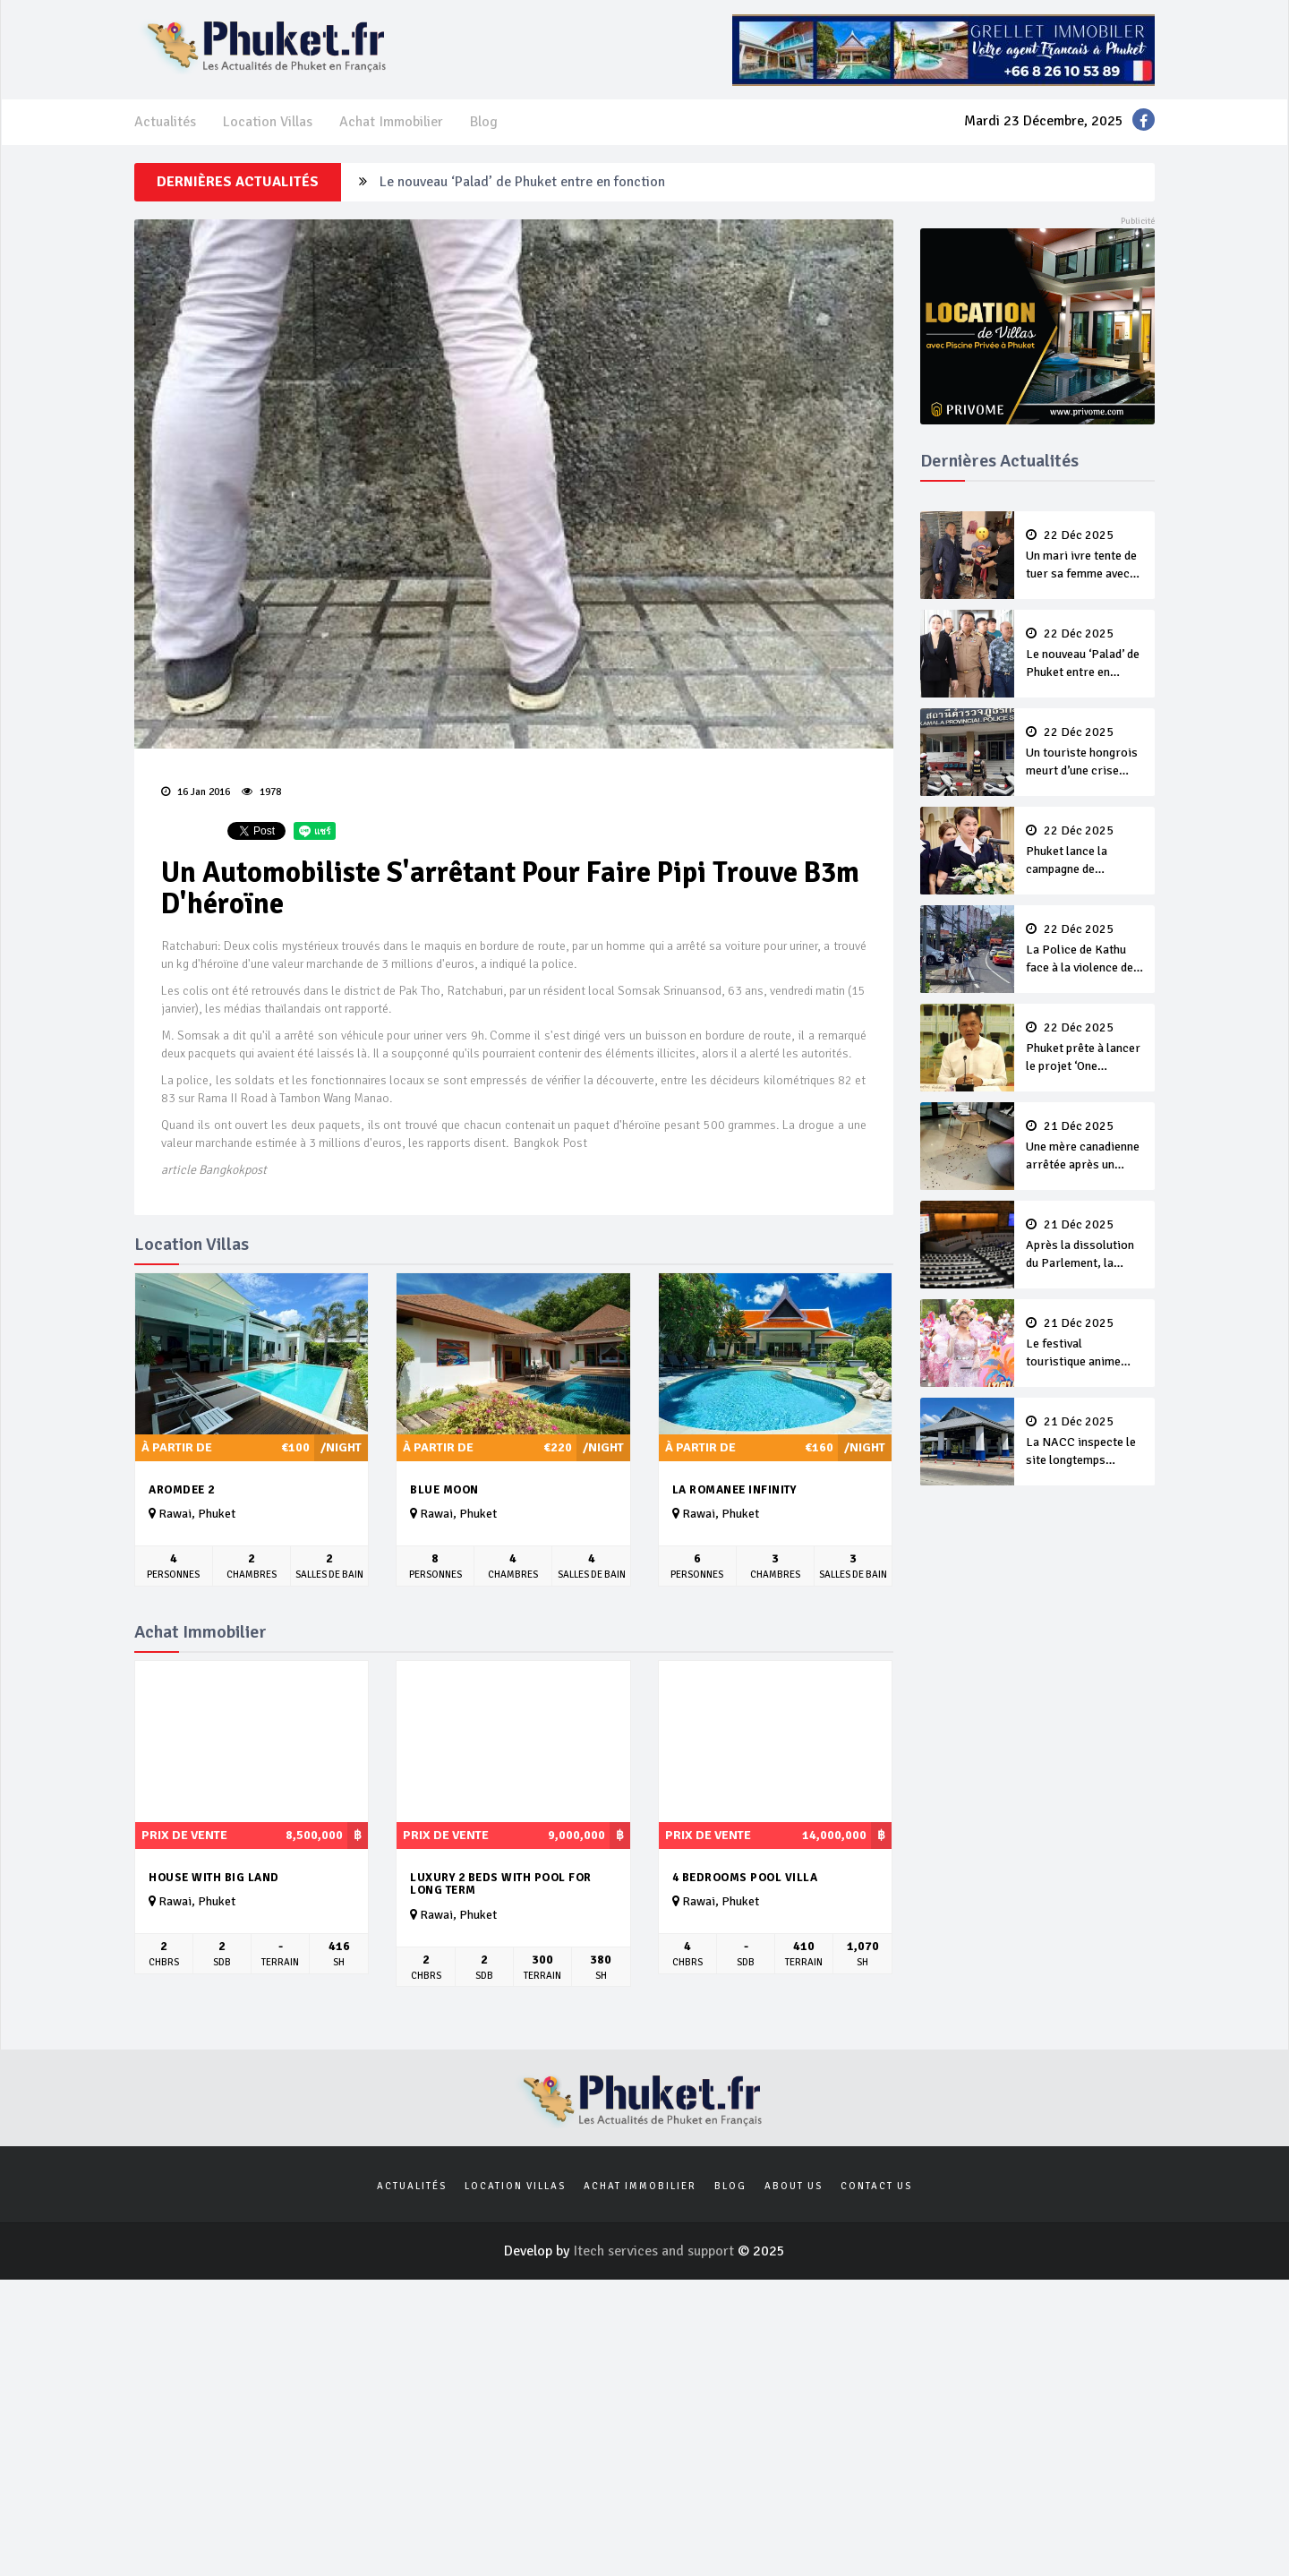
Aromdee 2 (182, 1490)
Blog (484, 122)
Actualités (165, 122)
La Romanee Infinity (734, 1490)
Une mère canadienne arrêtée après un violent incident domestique (1085, 1147)
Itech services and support (655, 2251)
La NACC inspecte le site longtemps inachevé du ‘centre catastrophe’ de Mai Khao (1085, 1442)
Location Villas (267, 122)
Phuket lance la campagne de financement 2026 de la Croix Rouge (1085, 851)
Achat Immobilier (391, 122)
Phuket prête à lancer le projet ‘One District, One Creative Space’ (1085, 1048)
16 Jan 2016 (195, 792)
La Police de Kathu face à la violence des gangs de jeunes (1085, 950)
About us (793, 2186)
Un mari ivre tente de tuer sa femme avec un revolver (1085, 556)
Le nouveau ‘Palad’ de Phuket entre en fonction (522, 182)
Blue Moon (444, 1490)
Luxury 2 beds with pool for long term (501, 1884)
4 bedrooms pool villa (745, 1877)
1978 (261, 792)
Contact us (876, 2186)
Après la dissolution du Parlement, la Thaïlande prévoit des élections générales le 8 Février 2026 (1085, 1245)
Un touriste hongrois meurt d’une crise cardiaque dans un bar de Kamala (1085, 753)
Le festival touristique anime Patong (1085, 1344)
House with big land (214, 1877)
